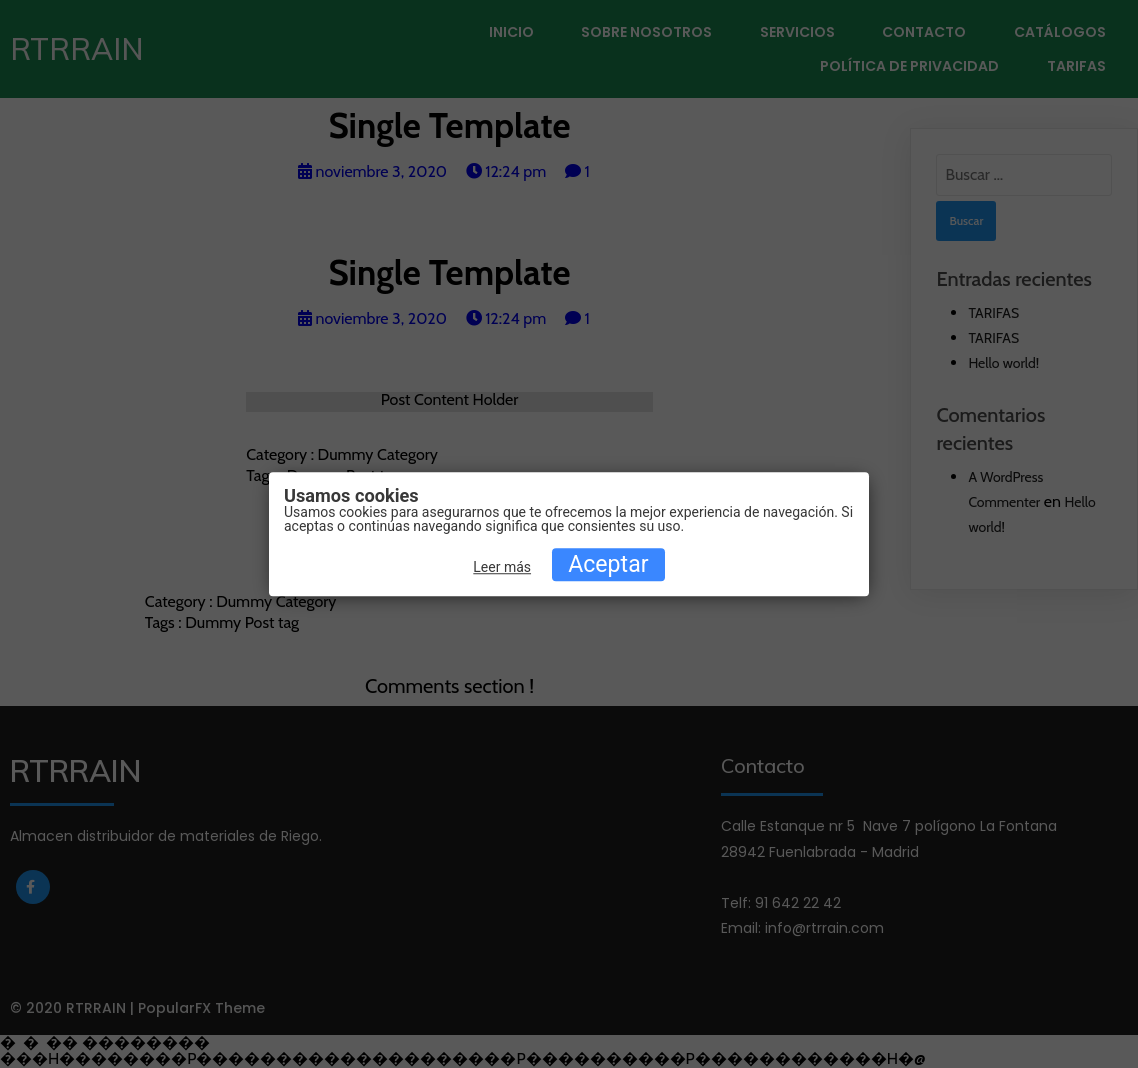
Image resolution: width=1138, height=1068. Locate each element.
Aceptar (608, 564)
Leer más (502, 567)
